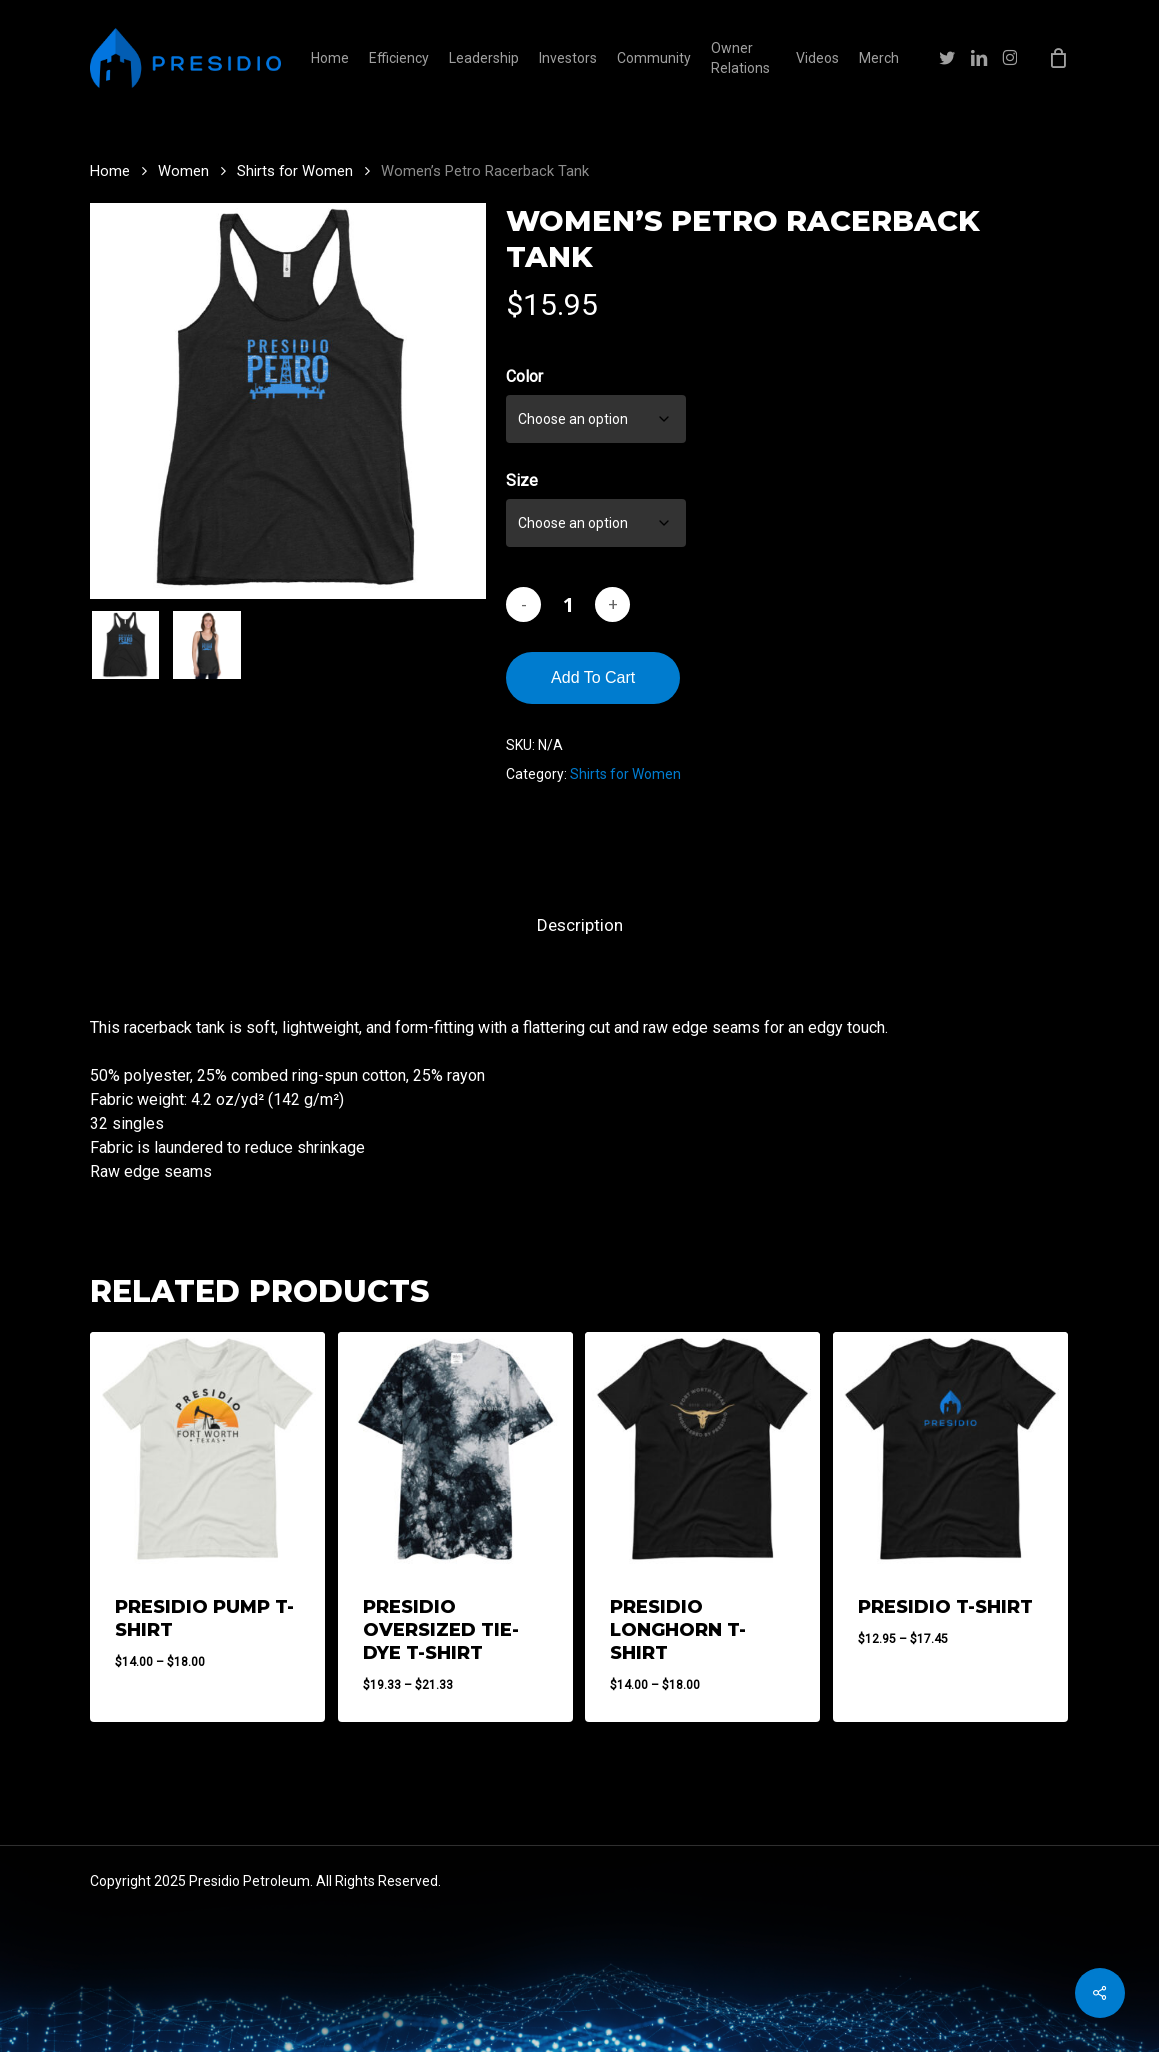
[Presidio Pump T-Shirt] (207, 1449)
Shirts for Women (295, 171)
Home (110, 171)
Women (183, 171)
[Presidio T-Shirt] (950, 1449)
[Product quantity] (568, 604)
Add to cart (593, 677)
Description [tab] (580, 925)
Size (522, 480)
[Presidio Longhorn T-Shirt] (702, 1449)
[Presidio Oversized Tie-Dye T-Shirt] (455, 1449)
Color (524, 376)
